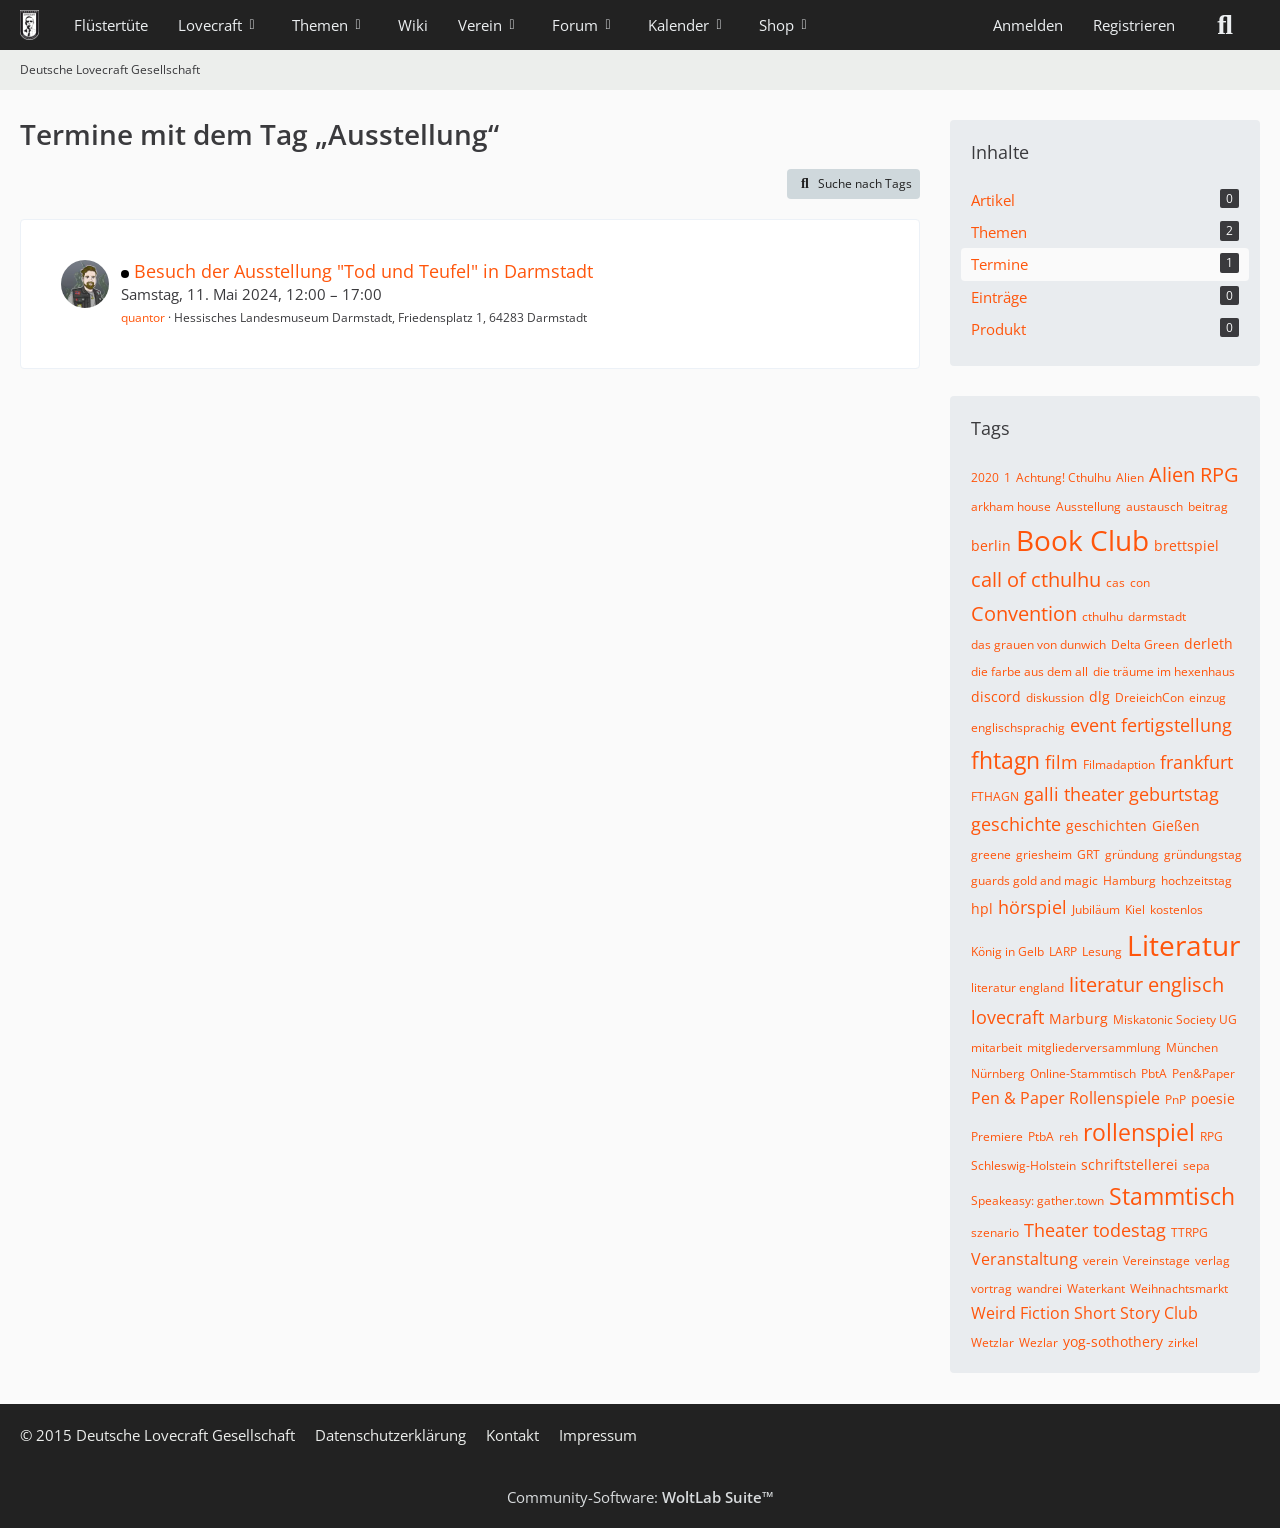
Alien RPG (1194, 474)
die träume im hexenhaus (1164, 671)
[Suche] (1225, 25)
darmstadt (1157, 616)
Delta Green (1145, 644)
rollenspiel (1139, 1132)
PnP (1175, 1099)
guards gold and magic (1034, 880)
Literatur (1183, 945)
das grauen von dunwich (1038, 644)
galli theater (1074, 794)
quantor (143, 317)
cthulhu (1102, 616)
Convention (1024, 613)
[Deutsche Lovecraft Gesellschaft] (29, 25)
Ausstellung (1088, 506)
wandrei (1039, 1288)
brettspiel (1186, 545)
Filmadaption (1119, 764)
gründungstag (1203, 854)
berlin (991, 545)
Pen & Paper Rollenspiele (1065, 1098)
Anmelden (1028, 25)
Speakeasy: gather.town (1037, 1200)
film (1061, 762)
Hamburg (1129, 880)
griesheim (1044, 854)
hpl (982, 908)
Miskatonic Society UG (1175, 1019)
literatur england (1017, 987)
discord (996, 696)
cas (1115, 582)
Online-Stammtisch (1083, 1073)
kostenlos (1176, 909)
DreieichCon (1149, 697)
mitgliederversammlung (1094, 1047)
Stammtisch (1172, 1196)
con (1140, 582)
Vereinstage (1156, 1260)
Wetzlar (992, 1342)
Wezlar (1038, 1342)
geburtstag (1174, 794)
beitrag (1208, 506)
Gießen (1176, 825)
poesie (1213, 1098)
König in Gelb (1007, 951)
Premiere (997, 1136)
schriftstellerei (1129, 1164)
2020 (985, 477)
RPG (1211, 1136)
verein (1100, 1260)
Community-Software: (640, 1497)
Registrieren (1134, 25)
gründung (1132, 854)
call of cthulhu (1036, 579)
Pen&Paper (1203, 1073)
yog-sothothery (1113, 1341)
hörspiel (1032, 907)
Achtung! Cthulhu (1063, 477)
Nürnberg (998, 1073)
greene (991, 854)
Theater (1056, 1230)
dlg (1099, 696)
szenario (995, 1232)
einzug (1207, 697)
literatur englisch (1146, 984)
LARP (1063, 951)
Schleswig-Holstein (1023, 1165)
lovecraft (1007, 1017)
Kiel (1135, 909)
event (1093, 725)
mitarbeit (996, 1047)
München (1192, 1047)
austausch (1154, 506)
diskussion (1055, 697)
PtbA (1041, 1136)
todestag (1129, 1230)
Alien (1130, 477)
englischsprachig (1018, 727)
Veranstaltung (1024, 1259)
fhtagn (1005, 760)
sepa (1196, 1165)
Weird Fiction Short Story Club (1084, 1313)
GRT (1088, 854)
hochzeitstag (1196, 880)
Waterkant (1096, 1288)
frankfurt (1196, 762)
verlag (1212, 1260)
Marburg (1078, 1018)
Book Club (1082, 540)
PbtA (1154, 1073)
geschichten (1106, 825)
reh (1068, 1136)
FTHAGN (995, 796)
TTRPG (1189, 1232)
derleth (1208, 643)
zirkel (1183, 1342)
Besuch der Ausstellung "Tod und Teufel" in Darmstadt (363, 271)
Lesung (1102, 951)
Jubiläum (1096, 909)
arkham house (1011, 506)
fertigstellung (1176, 725)
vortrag (991, 1288)
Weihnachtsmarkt (1179, 1288)
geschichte (1016, 824)
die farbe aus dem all (1029, 671)
